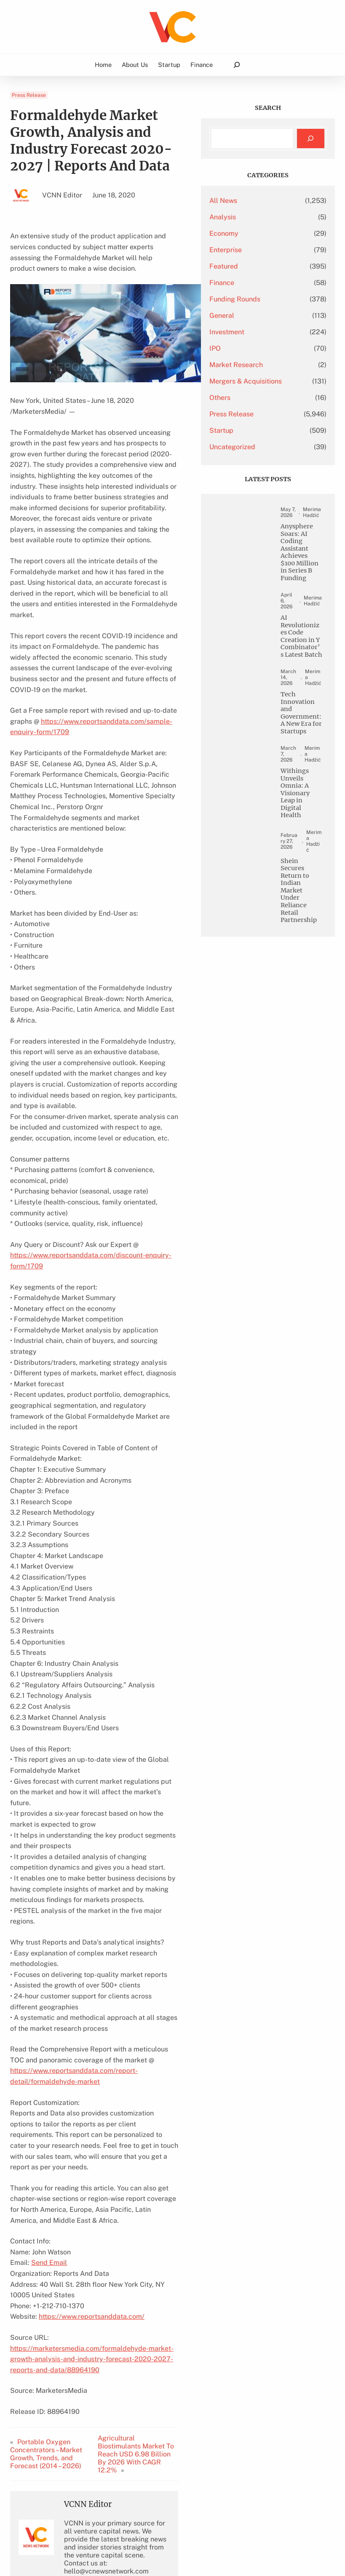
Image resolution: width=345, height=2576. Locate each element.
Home (103, 64)
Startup (255, 444)
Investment (260, 332)
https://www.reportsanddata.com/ (91, 2155)
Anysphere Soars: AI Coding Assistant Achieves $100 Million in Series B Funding (308, 598)
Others (253, 411)
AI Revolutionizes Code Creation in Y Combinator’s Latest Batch (308, 724)
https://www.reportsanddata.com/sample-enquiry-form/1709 (105, 678)
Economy (257, 233)
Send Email (49, 2101)
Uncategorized (266, 460)
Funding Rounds (268, 299)
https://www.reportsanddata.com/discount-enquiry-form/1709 (107, 1180)
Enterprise (259, 250)
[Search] (310, 139)
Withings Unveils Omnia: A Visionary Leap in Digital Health (308, 958)
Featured (257, 266)
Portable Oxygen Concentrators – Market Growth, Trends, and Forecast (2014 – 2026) (56, 2278)
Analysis (256, 217)
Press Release (29, 95)
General (255, 316)
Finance (255, 283)
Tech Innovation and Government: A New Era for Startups (308, 841)
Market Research (269, 365)
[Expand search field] (236, 65)
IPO (248, 348)
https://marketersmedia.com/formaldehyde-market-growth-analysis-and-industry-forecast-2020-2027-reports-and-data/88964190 (104, 2186)
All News (256, 201)
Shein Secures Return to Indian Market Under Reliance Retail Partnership (308, 1089)
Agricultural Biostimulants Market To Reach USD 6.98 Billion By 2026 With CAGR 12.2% (156, 2278)
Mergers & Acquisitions (262, 388)
